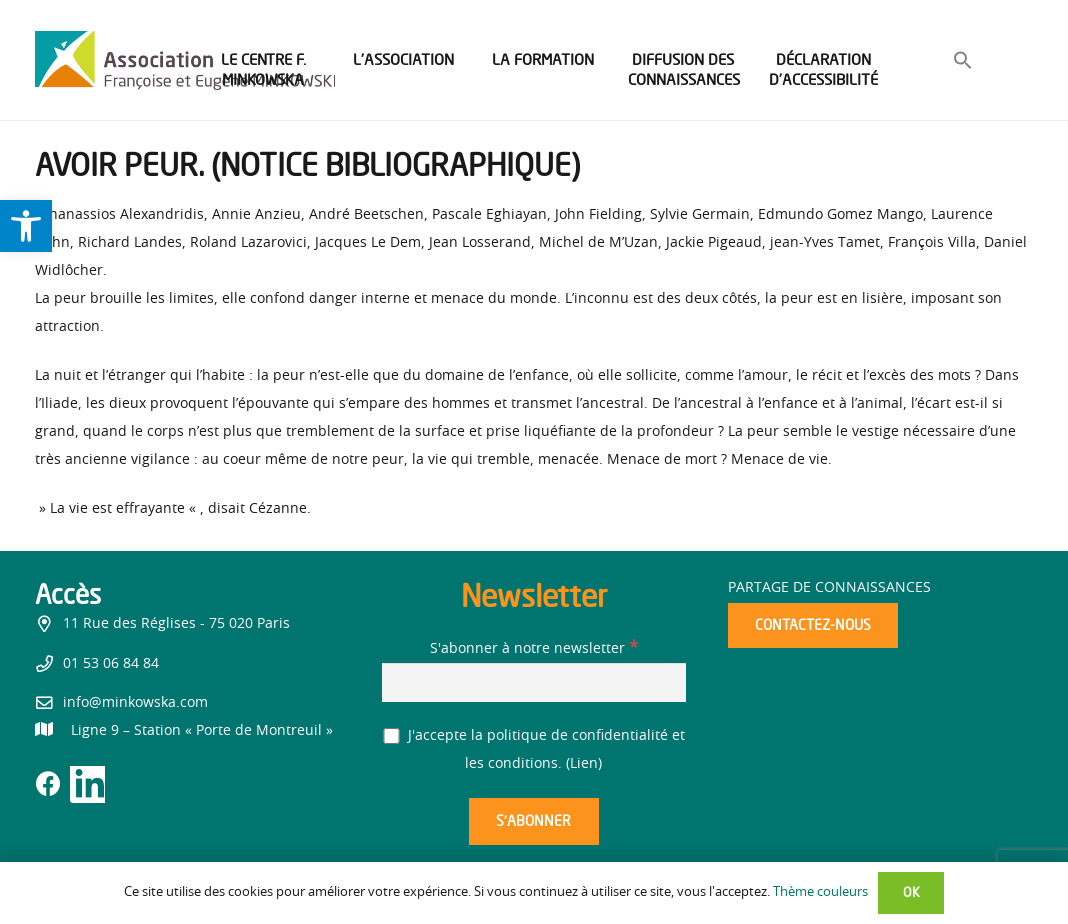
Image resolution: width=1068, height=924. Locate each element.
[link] (26, 226)
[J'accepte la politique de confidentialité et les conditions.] (391, 736)
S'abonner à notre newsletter (534, 649)
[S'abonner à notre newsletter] (534, 682)
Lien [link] (584, 764)
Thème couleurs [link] (820, 892)
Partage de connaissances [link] (829, 588)
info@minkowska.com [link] (135, 703)
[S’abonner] (534, 821)
